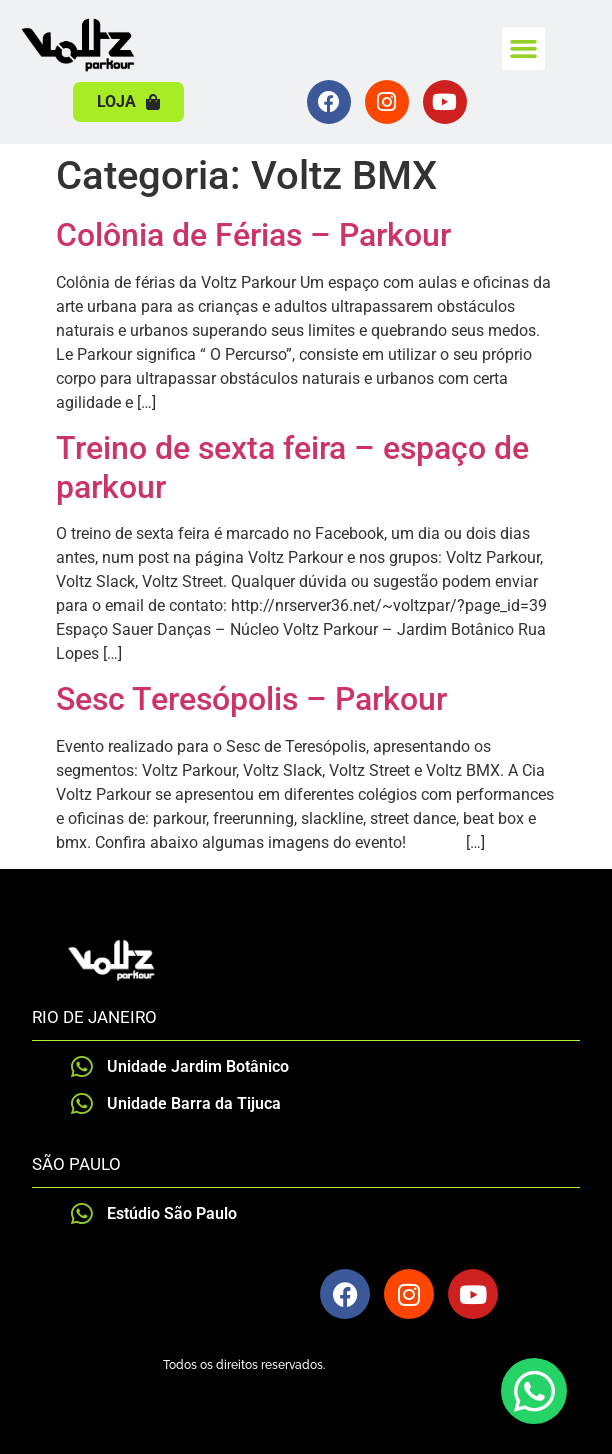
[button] (524, 49)
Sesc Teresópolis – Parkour (251, 699)
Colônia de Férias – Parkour (253, 235)
